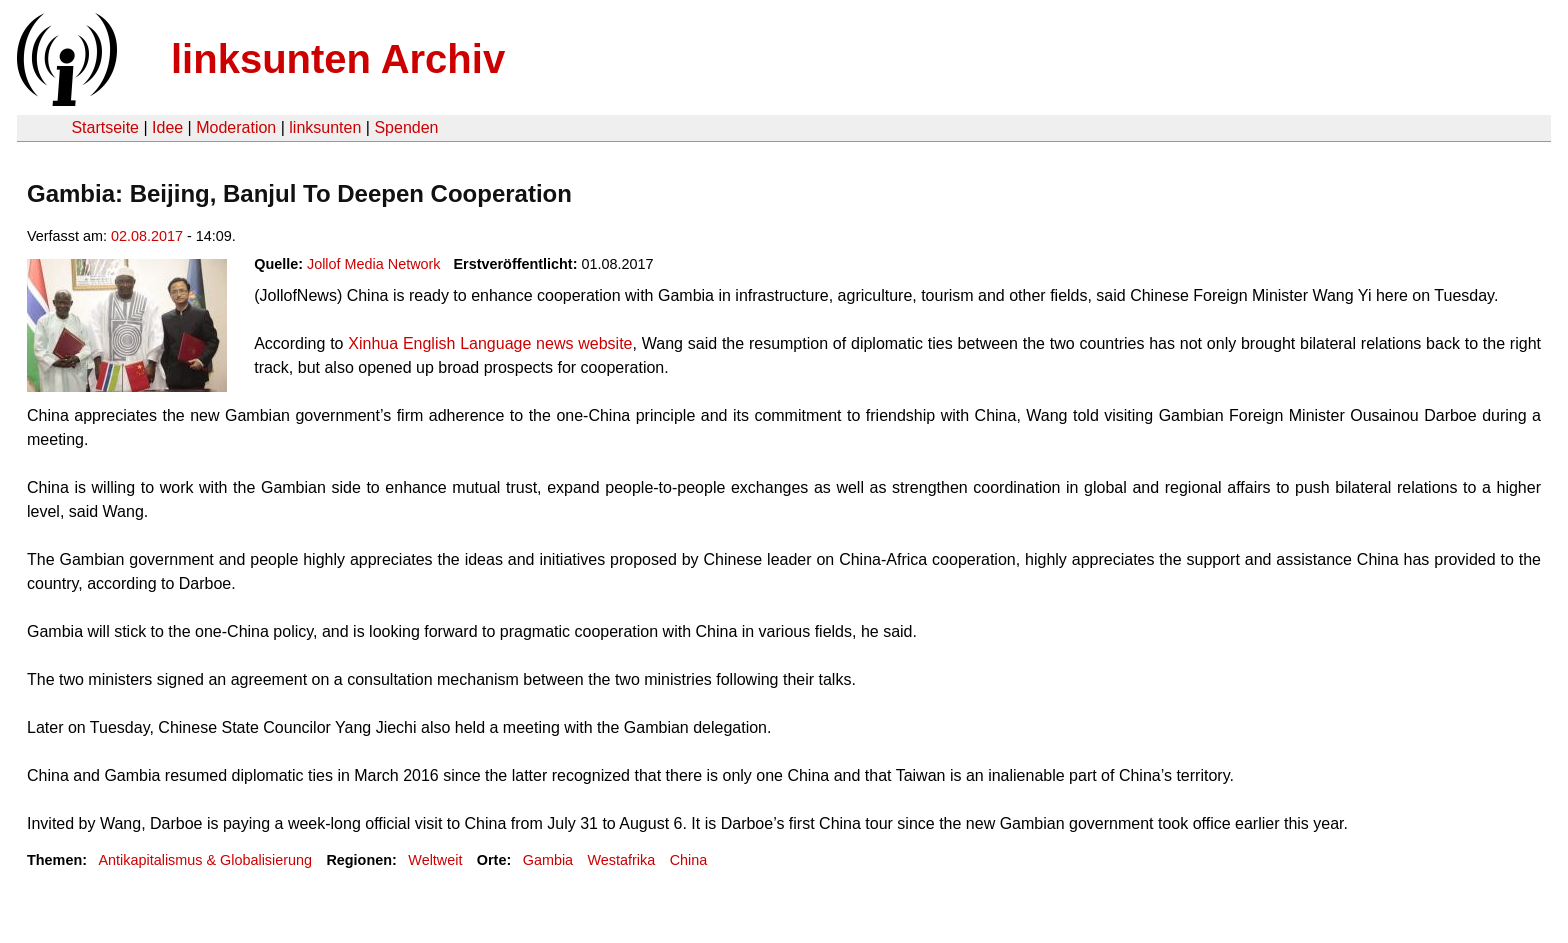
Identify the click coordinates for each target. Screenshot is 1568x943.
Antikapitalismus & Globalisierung (205, 860)
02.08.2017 (147, 236)
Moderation (236, 127)
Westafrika (622, 860)
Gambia (548, 860)
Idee (167, 127)
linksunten (325, 127)
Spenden (406, 127)
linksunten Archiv (338, 59)
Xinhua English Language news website (490, 343)
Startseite (105, 127)
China (689, 860)
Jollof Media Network (374, 264)
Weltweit (435, 860)
